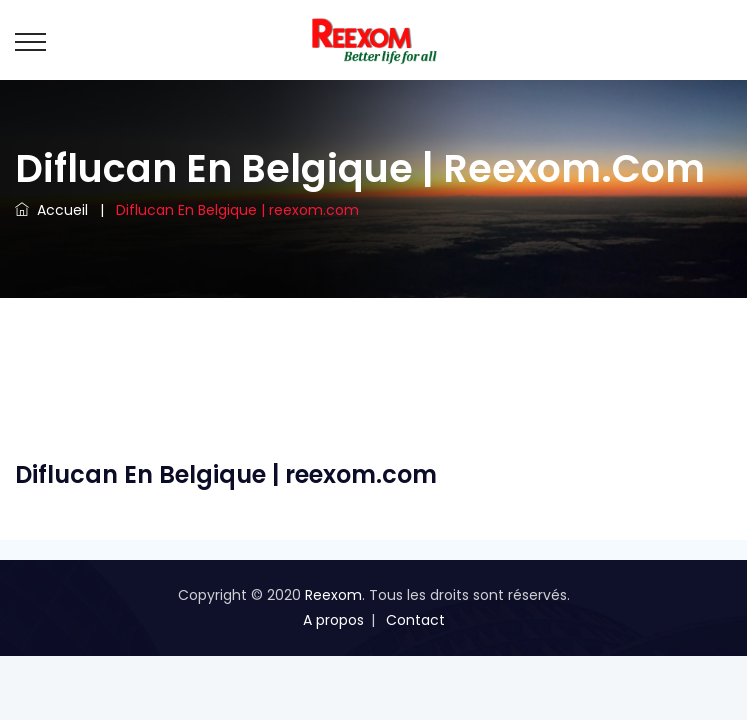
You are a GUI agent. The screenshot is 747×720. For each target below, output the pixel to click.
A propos (333, 620)
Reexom (333, 595)
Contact (415, 620)
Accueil (51, 210)
